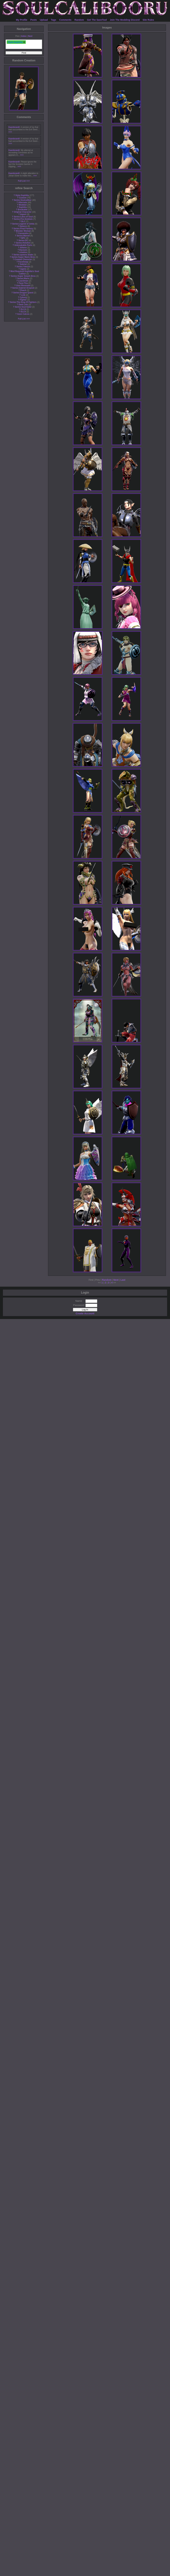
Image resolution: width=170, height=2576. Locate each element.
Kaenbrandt (14, 127)
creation (23, 252)
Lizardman (23, 281)
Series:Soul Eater (23, 307)
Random (79, 19)
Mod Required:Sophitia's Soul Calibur (24, 272)
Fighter (23, 300)
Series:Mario (23, 278)
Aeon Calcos (23, 314)
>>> (10, 132)
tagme (23, 269)
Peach (23, 290)
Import (23, 214)
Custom (22, 198)
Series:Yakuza (23, 266)
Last (122, 1280)
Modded (23, 205)
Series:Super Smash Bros (23, 276)
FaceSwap (23, 262)
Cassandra (23, 233)
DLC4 (23, 309)
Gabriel (23, 264)
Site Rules (148, 19)
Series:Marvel (23, 236)
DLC (23, 221)
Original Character (22, 212)
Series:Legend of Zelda (23, 224)
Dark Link (23, 304)
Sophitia (23, 207)
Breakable (23, 209)
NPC (23, 238)
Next (30, 36)
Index (23, 36)
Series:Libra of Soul (23, 217)
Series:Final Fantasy (23, 228)
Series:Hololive (23, 243)
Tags (53, 19)
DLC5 (23, 311)
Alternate (22, 202)
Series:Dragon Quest (23, 292)
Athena (23, 247)
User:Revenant (23, 285)
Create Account (85, 1313)
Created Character (23, 259)
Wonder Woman (23, 231)
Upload (44, 19)
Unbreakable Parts (23, 245)
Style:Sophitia (22, 195)
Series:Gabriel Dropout (23, 288)
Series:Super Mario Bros (23, 257)
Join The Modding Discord (125, 19)
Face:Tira (23, 283)
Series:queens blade (23, 254)
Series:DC (23, 240)
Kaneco (23, 226)
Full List (22, 181)
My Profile (21, 19)
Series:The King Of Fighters (23, 302)
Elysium (23, 250)
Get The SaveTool (97, 19)
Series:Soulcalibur (22, 200)
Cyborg (23, 297)
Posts (33, 19)
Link (23, 295)
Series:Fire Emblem (23, 219)
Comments (65, 19)
